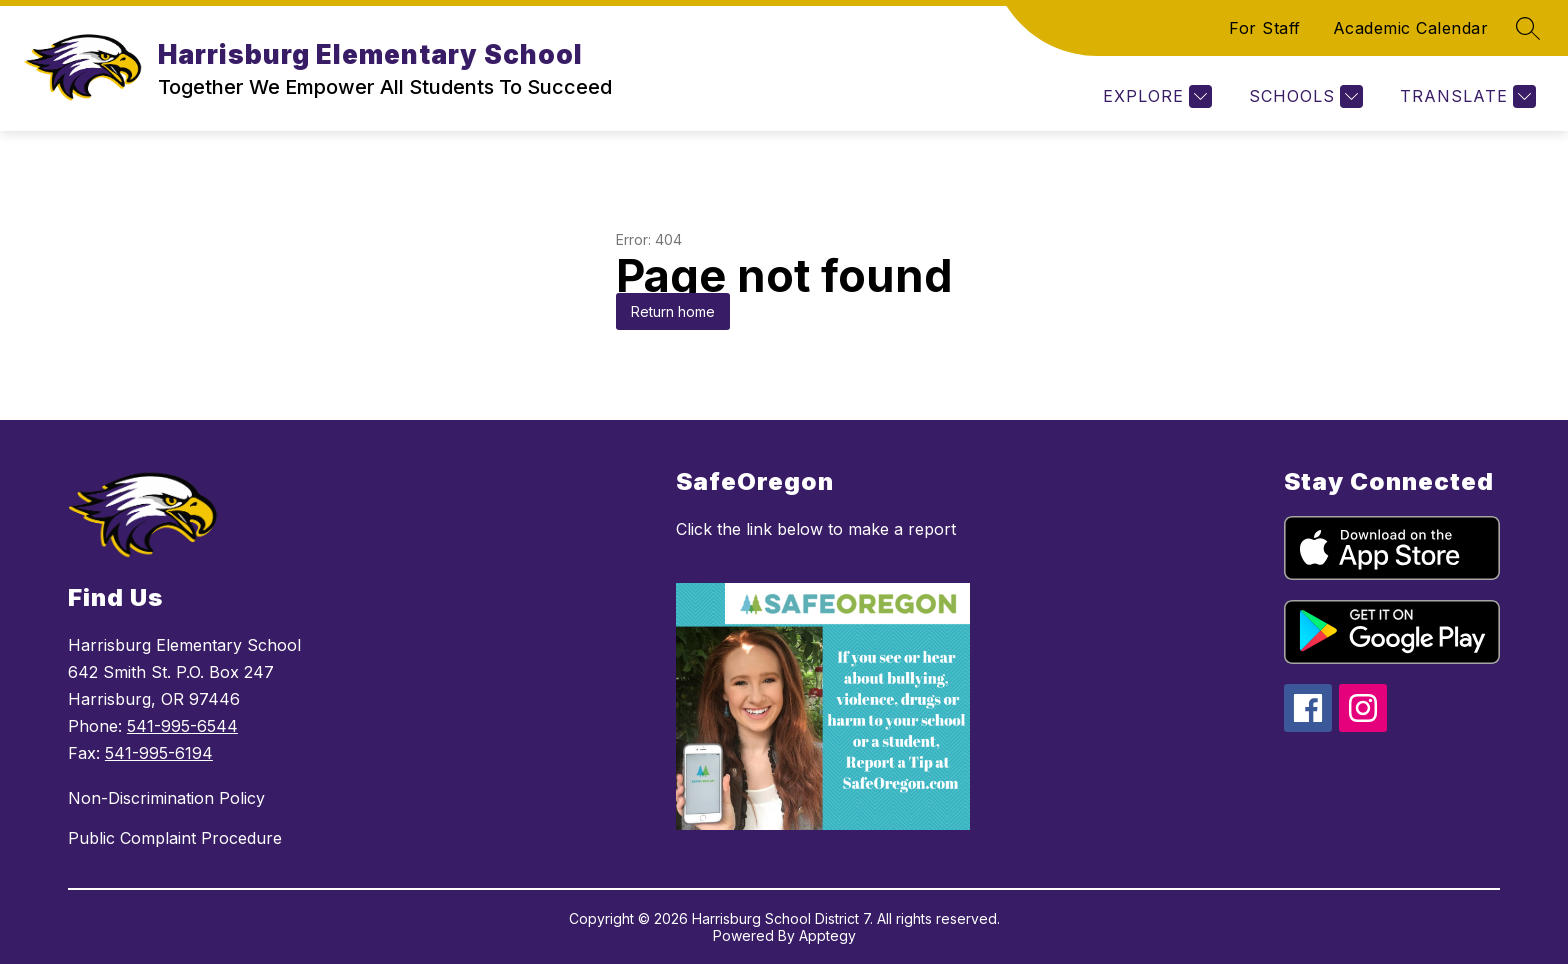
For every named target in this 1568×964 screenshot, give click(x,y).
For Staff (1265, 28)
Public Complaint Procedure (175, 838)
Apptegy (827, 935)
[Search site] (1528, 28)
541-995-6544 (182, 726)
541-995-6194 (159, 753)
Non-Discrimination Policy (166, 798)
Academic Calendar (1411, 28)
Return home (673, 311)
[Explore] (1155, 96)
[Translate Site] (1465, 96)
